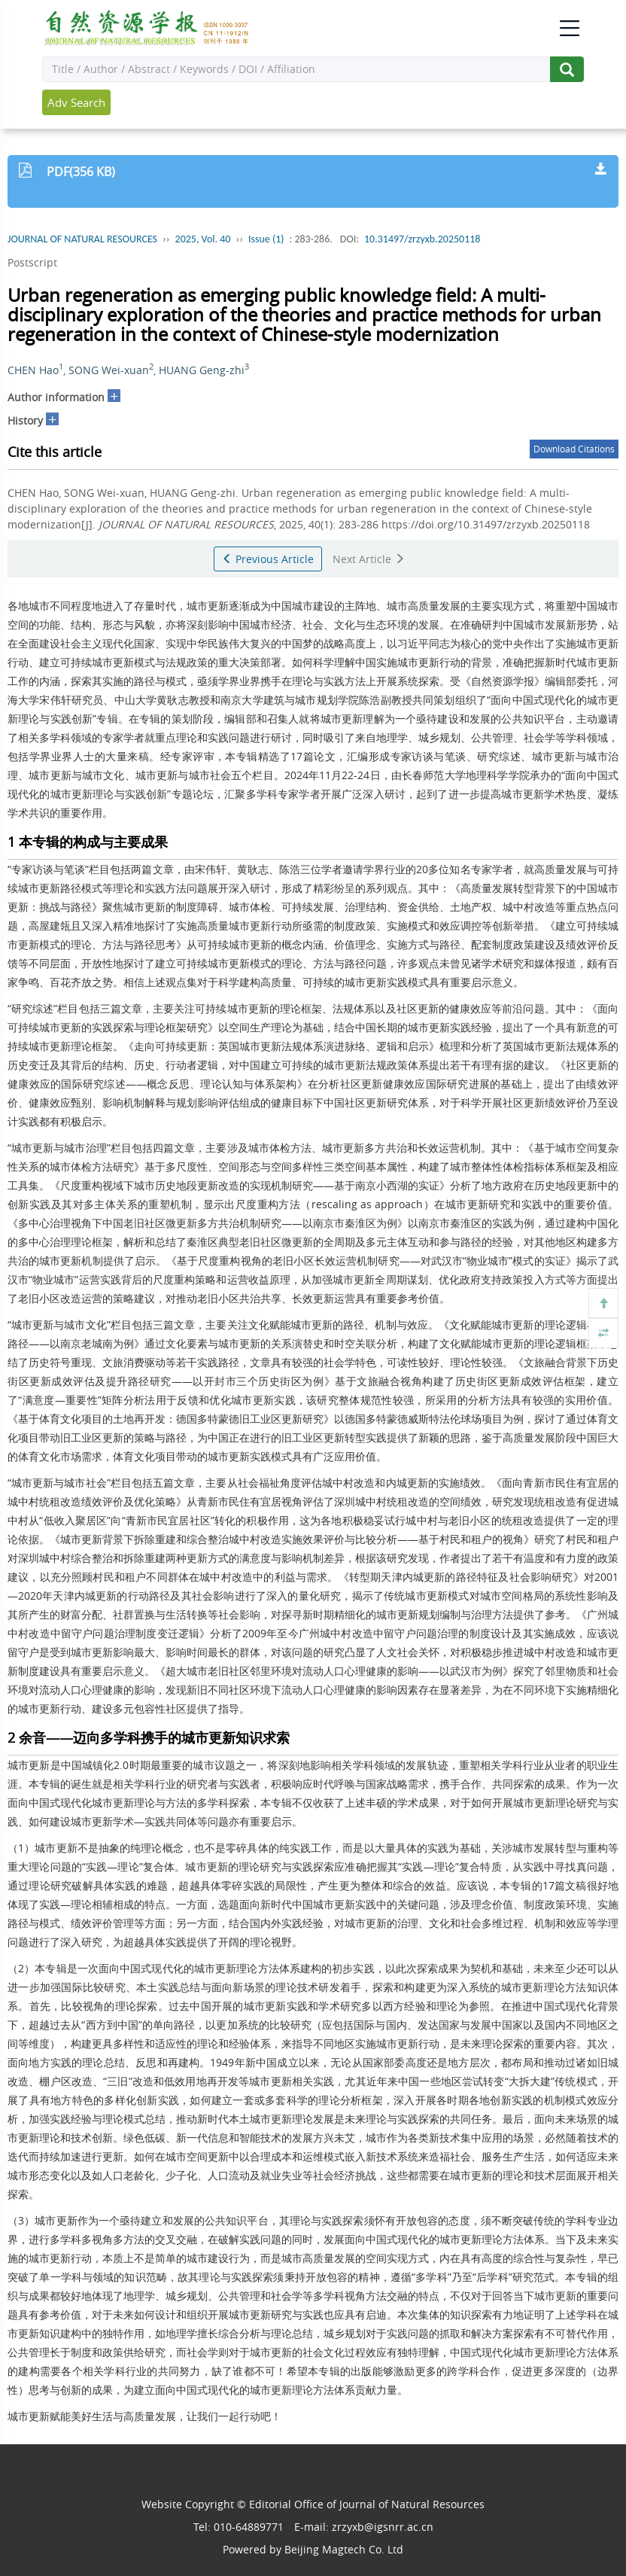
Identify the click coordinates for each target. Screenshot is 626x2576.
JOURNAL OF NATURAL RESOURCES (82, 239)
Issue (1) (266, 239)
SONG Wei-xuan (108, 370)
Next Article (369, 559)
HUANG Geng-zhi (202, 370)
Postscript (32, 262)
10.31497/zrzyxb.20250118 (422, 239)
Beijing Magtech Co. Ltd (343, 2549)
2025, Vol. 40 (203, 239)
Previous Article (268, 559)
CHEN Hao (33, 370)
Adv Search (76, 102)
